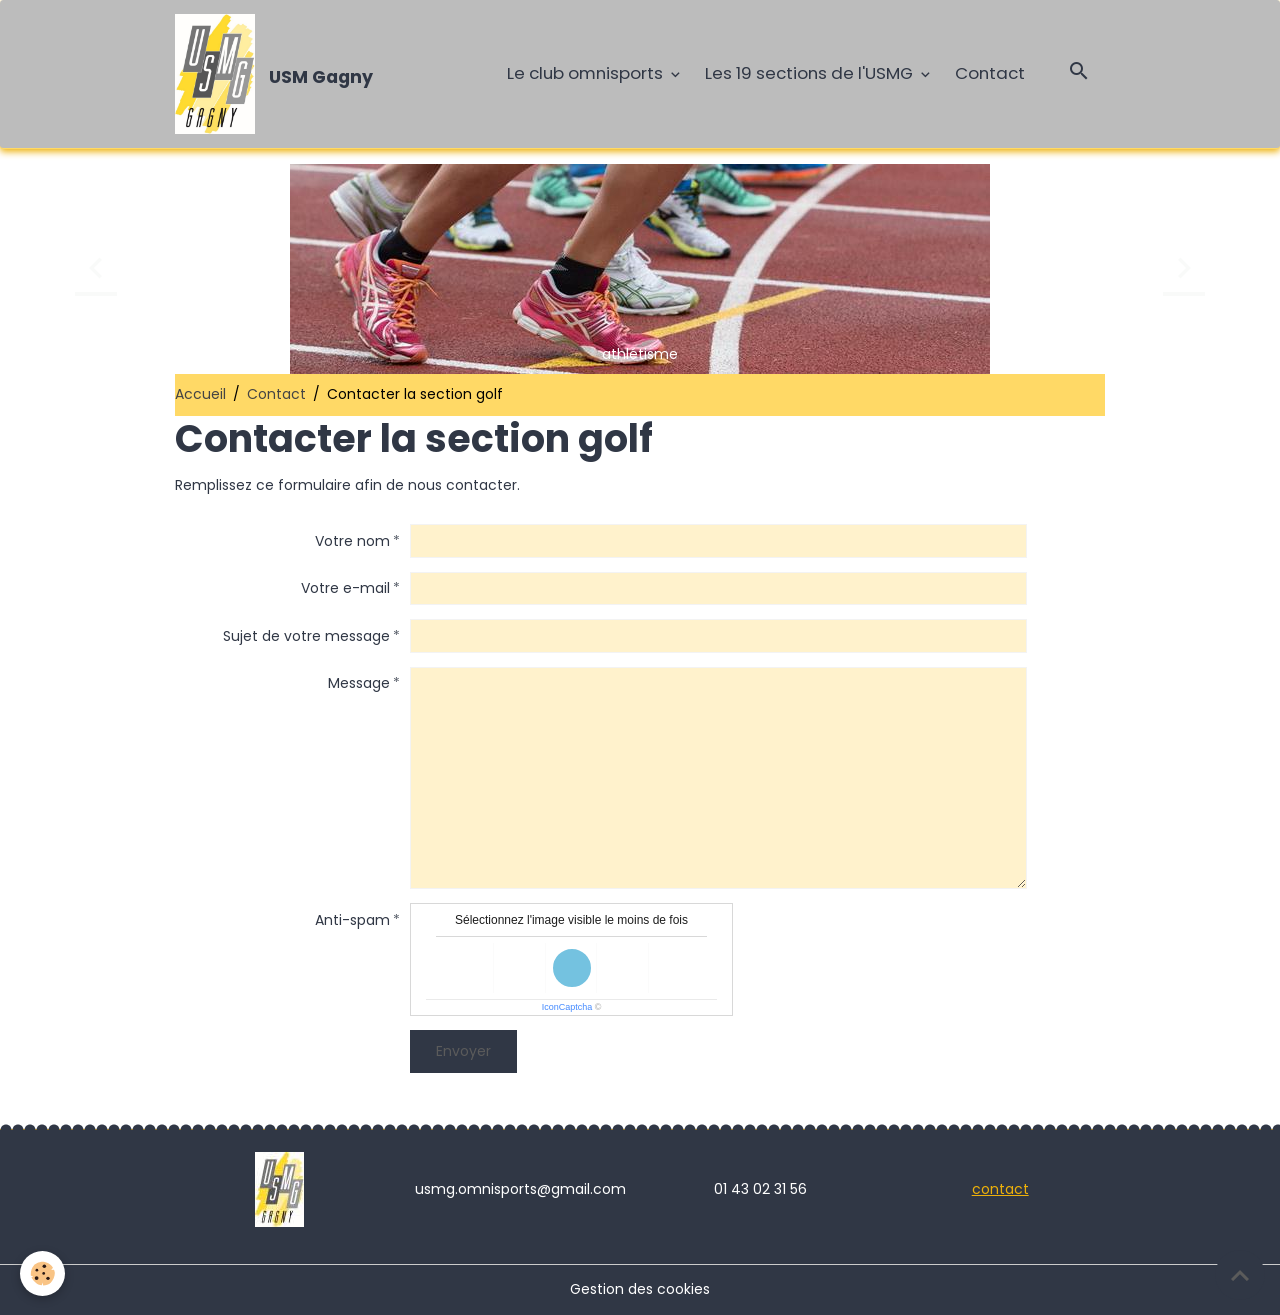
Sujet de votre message (306, 636)
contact (1000, 1189)
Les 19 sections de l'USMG (811, 73)
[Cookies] (42, 1273)
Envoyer (463, 1051)
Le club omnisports (587, 73)
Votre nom (352, 541)
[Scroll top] (1240, 1275)
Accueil (200, 394)
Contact (990, 73)
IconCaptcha (567, 1007)
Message (359, 683)
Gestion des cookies (640, 1289)
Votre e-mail (345, 588)
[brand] (277, 74)
